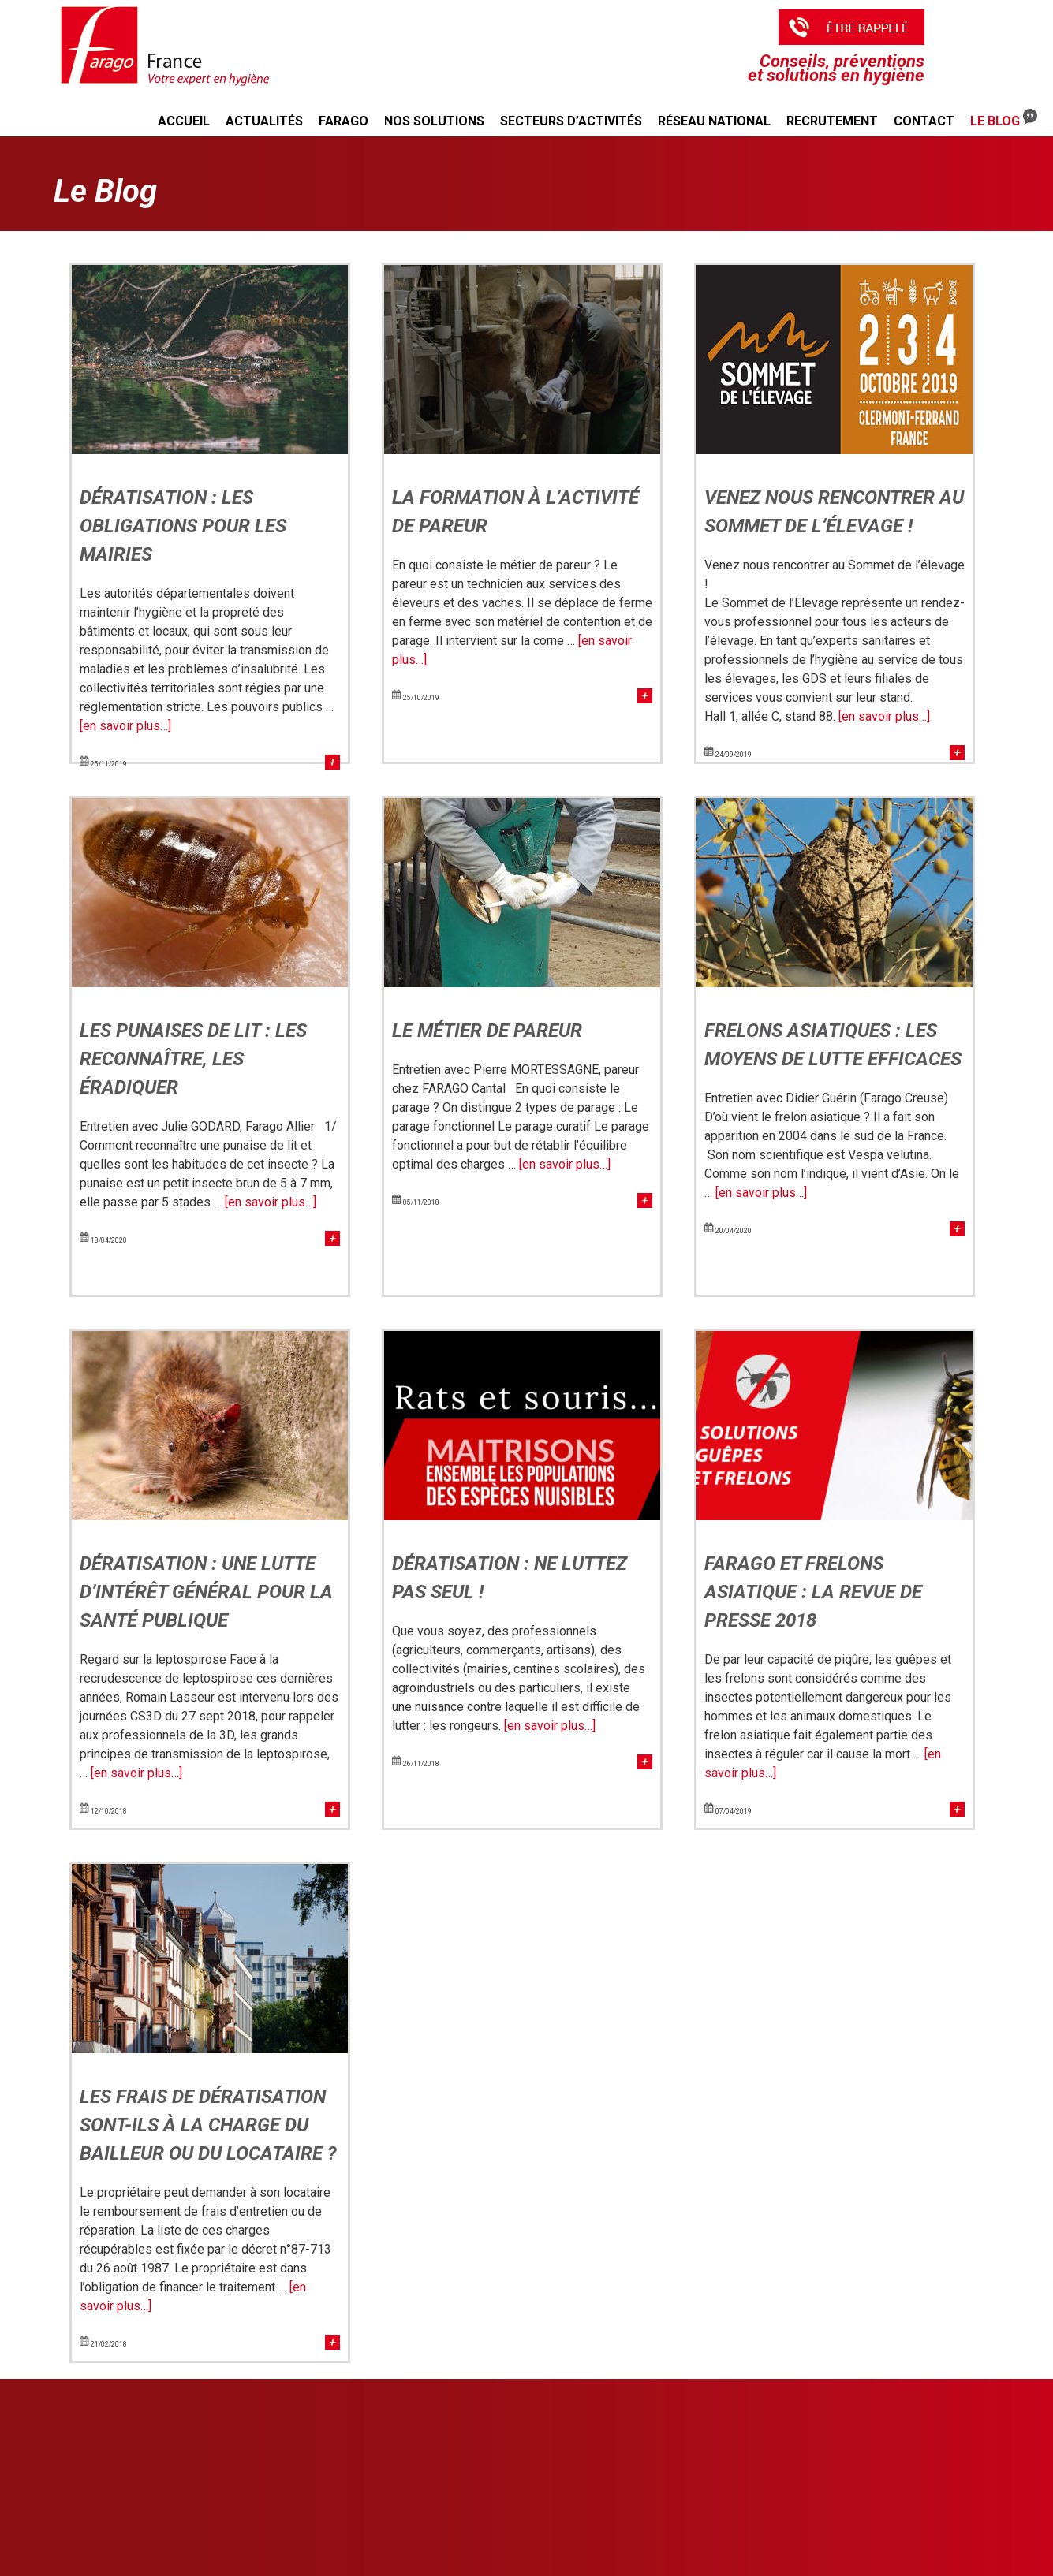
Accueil (184, 121)
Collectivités (677, 2471)
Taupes (429, 2486)
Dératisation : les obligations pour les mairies (183, 525)
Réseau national (714, 121)
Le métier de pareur (487, 1031)
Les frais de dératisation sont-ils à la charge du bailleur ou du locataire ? (208, 2125)
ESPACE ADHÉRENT (705, 2514)
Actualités (264, 121)
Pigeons (431, 2500)
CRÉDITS (912, 2512)
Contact (924, 121)
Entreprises (675, 2457)
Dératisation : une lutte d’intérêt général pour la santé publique (206, 1592)
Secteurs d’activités (571, 121)
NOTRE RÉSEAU (931, 2425)
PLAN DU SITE (926, 2483)
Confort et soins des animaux (478, 2514)
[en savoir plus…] (125, 725)
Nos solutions (434, 121)
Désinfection (441, 2471)
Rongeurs (434, 2443)
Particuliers (675, 2486)
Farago (343, 121)
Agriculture (674, 2443)
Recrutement (832, 121)
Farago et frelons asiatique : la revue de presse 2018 (813, 1592)
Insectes (432, 2457)
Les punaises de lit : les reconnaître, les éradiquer (193, 1059)
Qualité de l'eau (447, 2528)
